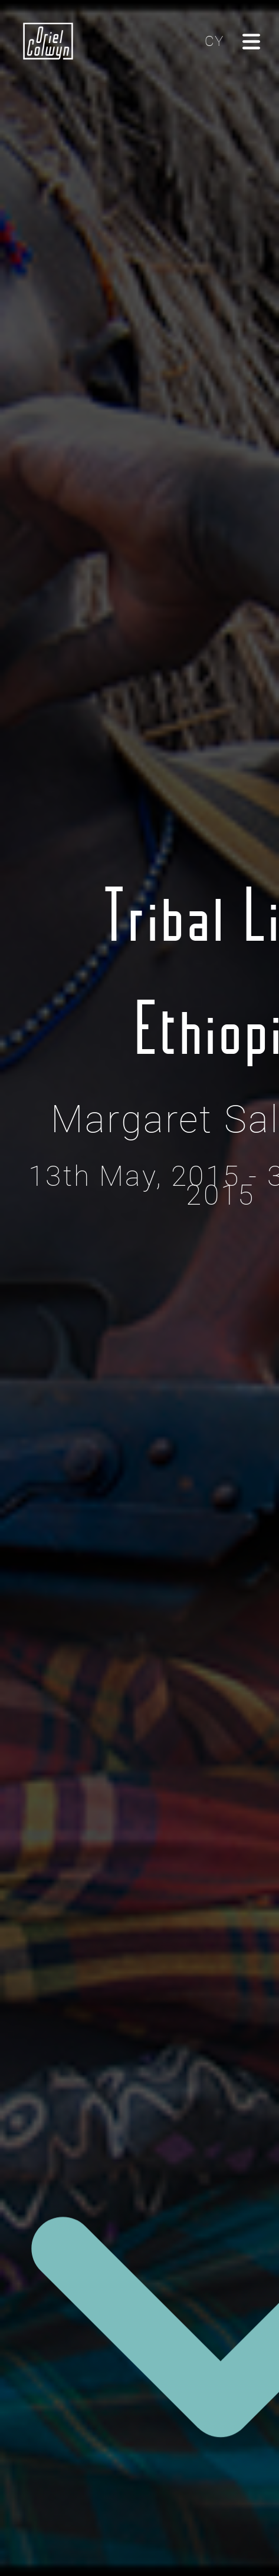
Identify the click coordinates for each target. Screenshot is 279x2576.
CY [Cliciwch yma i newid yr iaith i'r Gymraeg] (214, 41)
